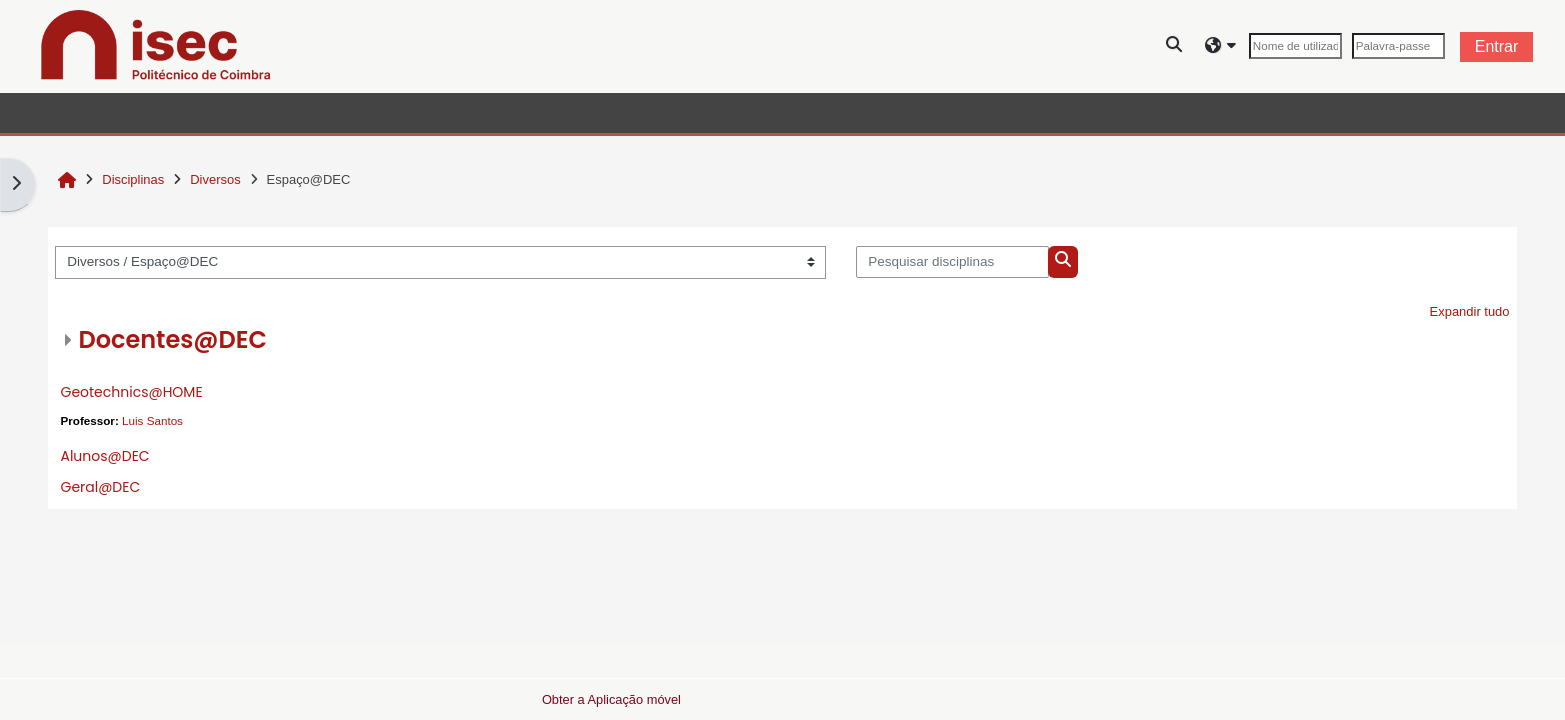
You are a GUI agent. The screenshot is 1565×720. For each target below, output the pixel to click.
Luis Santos (152, 420)
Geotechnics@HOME (131, 392)
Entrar (1497, 46)
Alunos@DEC (104, 456)
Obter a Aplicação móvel (611, 699)
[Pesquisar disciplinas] (952, 262)
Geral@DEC (100, 487)
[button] (1175, 46)
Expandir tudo (1470, 311)
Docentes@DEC (172, 339)
